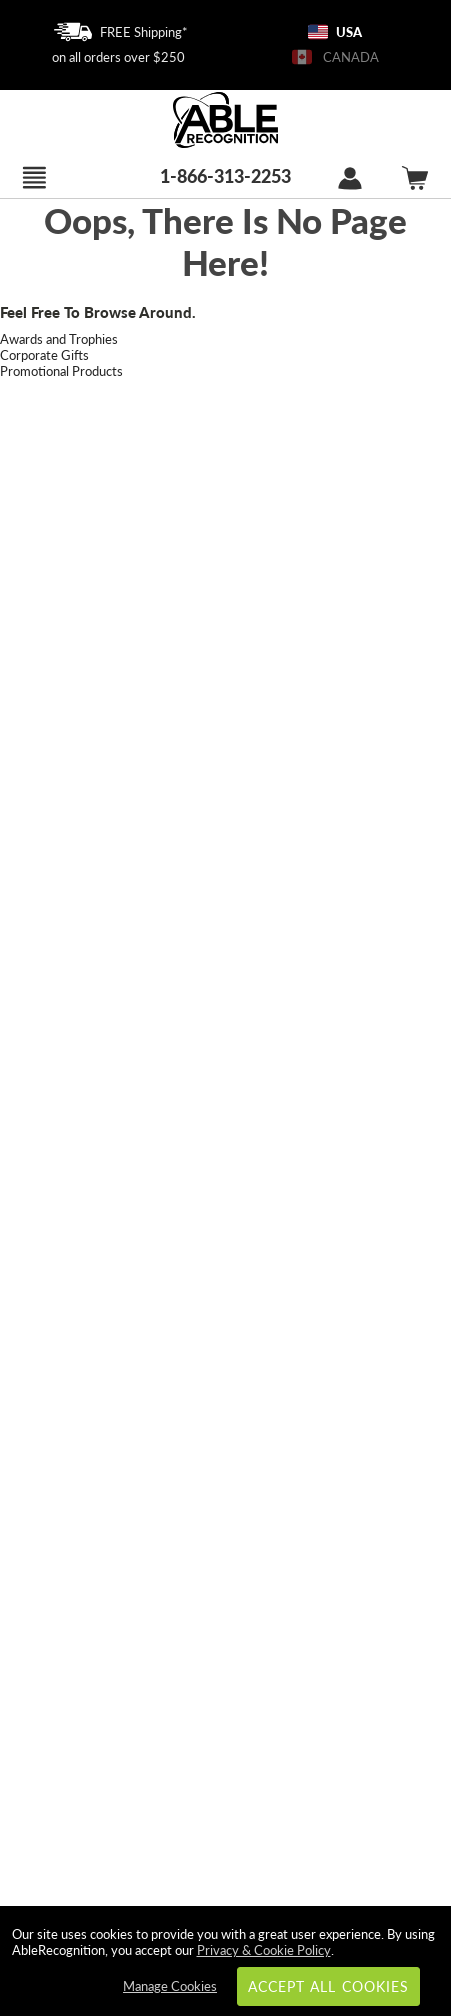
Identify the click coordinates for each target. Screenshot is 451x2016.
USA (335, 32)
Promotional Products (61, 371)
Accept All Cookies (328, 1986)
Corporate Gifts (44, 355)
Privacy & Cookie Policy (264, 1950)
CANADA (335, 57)
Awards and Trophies (59, 339)
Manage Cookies (170, 1986)
